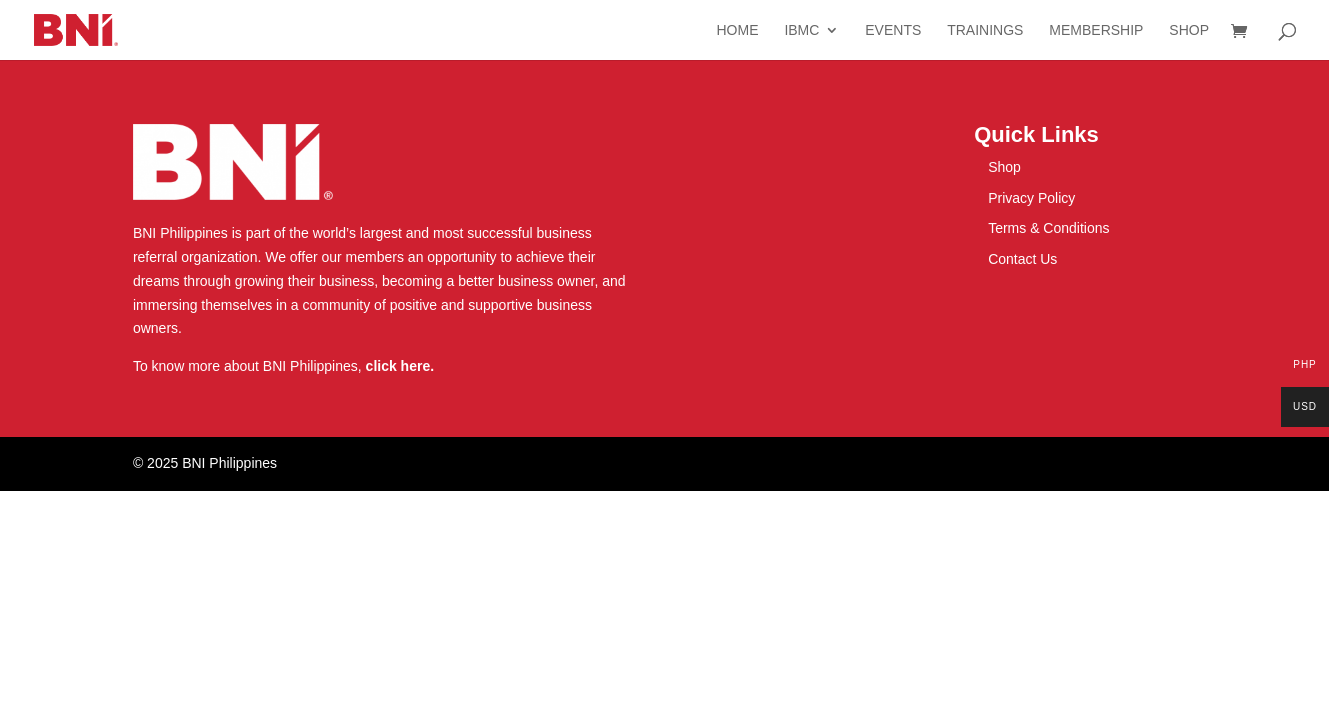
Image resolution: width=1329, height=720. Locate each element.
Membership (1096, 30)
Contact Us (1022, 259)
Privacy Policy (1031, 198)
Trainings (985, 30)
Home (737, 30)
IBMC (801, 30)
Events (893, 30)
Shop (1189, 30)
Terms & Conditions (1048, 228)
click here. (400, 366)
